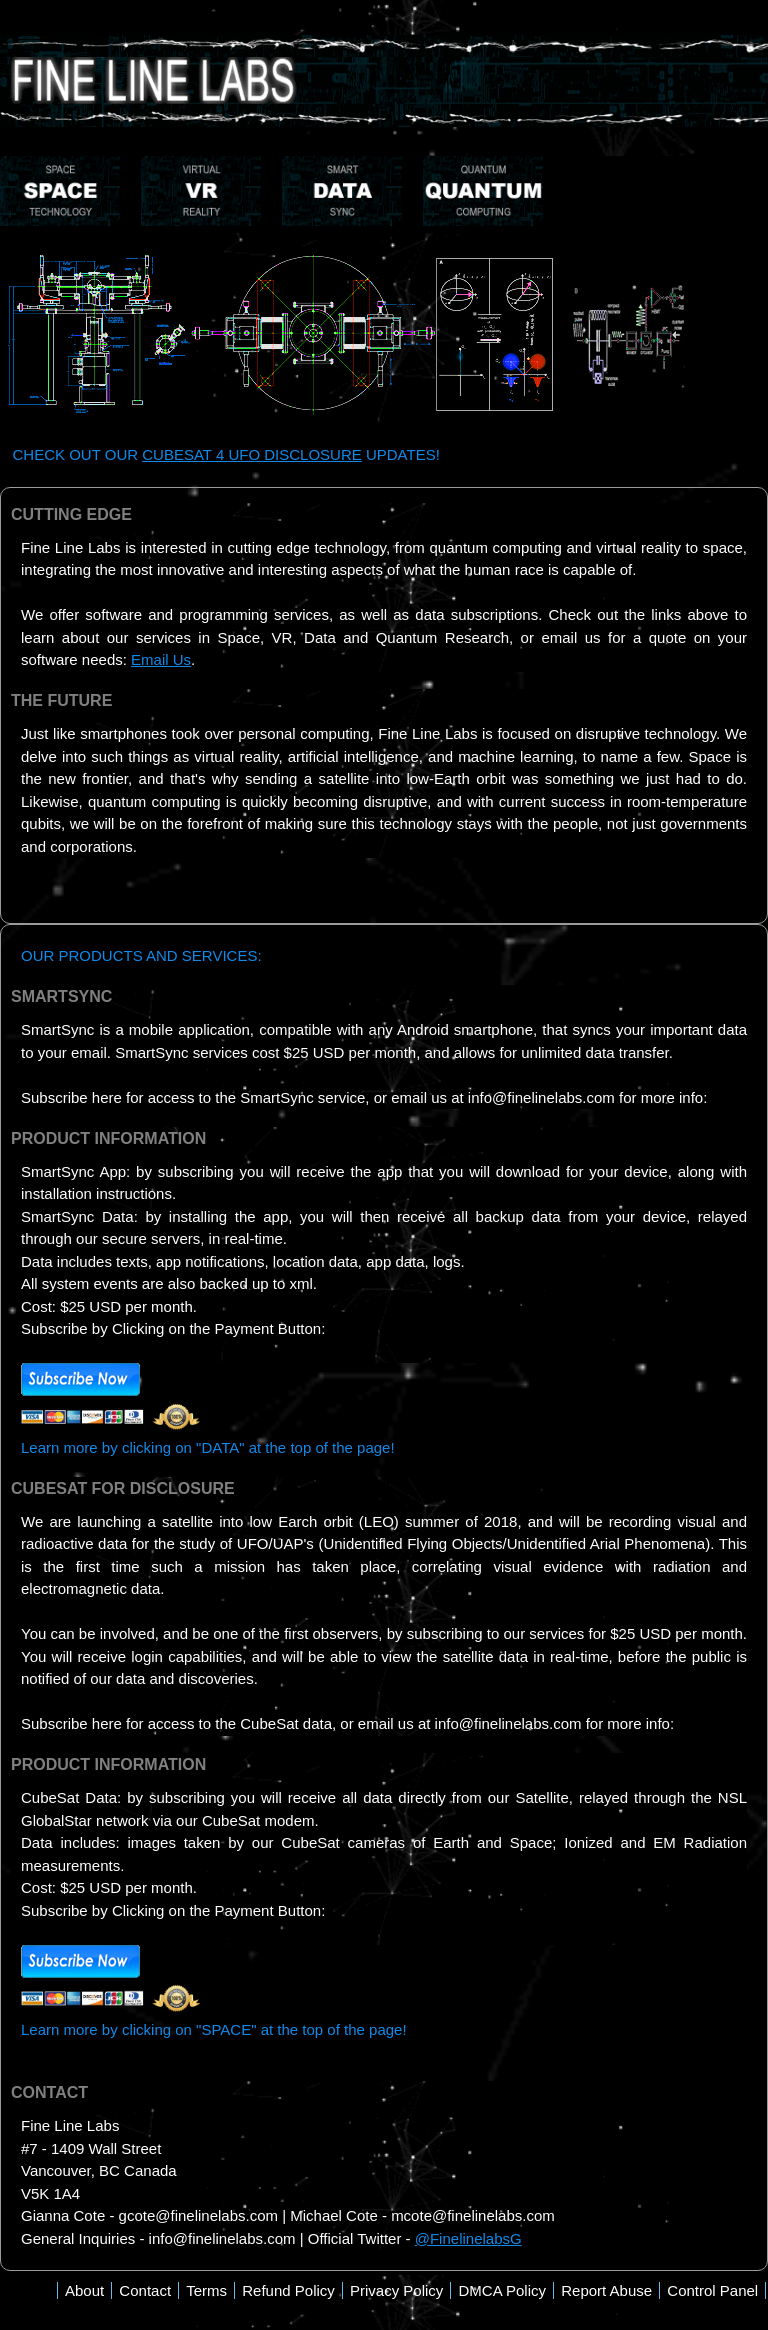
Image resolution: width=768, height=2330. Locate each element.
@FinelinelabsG (468, 2238)
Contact (145, 2290)
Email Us (161, 659)
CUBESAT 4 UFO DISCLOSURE (252, 454)
